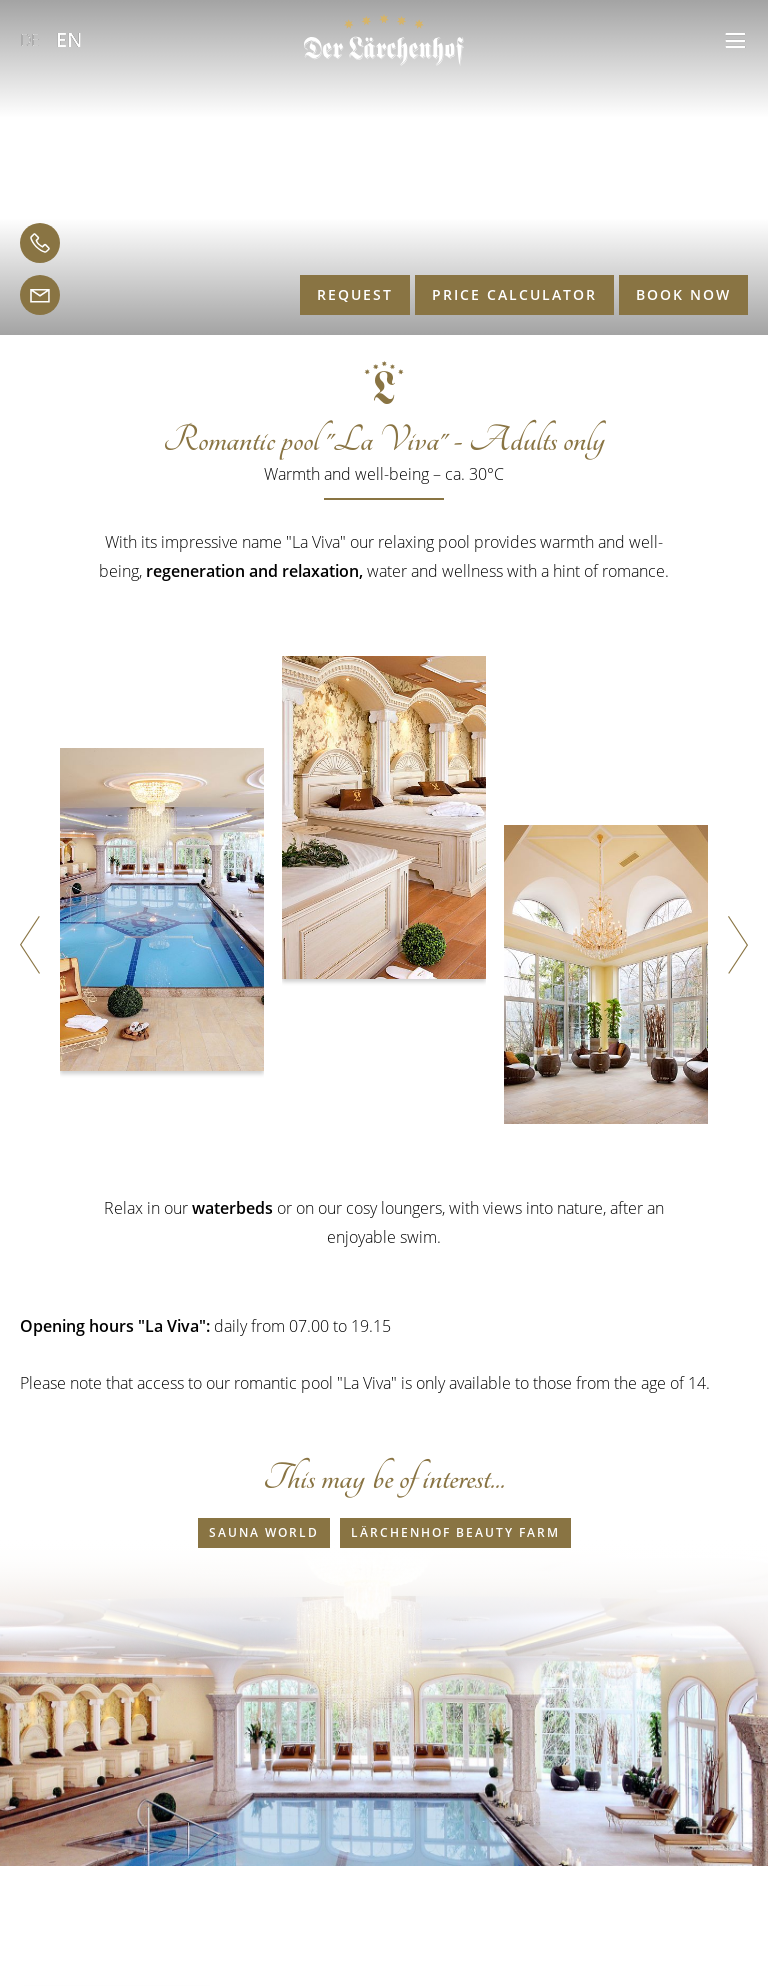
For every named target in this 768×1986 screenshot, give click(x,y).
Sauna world (264, 1532)
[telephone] (40, 243)
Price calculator (514, 294)
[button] (735, 40)
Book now (683, 294)
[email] (40, 295)
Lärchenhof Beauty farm (455, 1532)
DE (30, 40)
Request (355, 294)
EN (69, 39)
